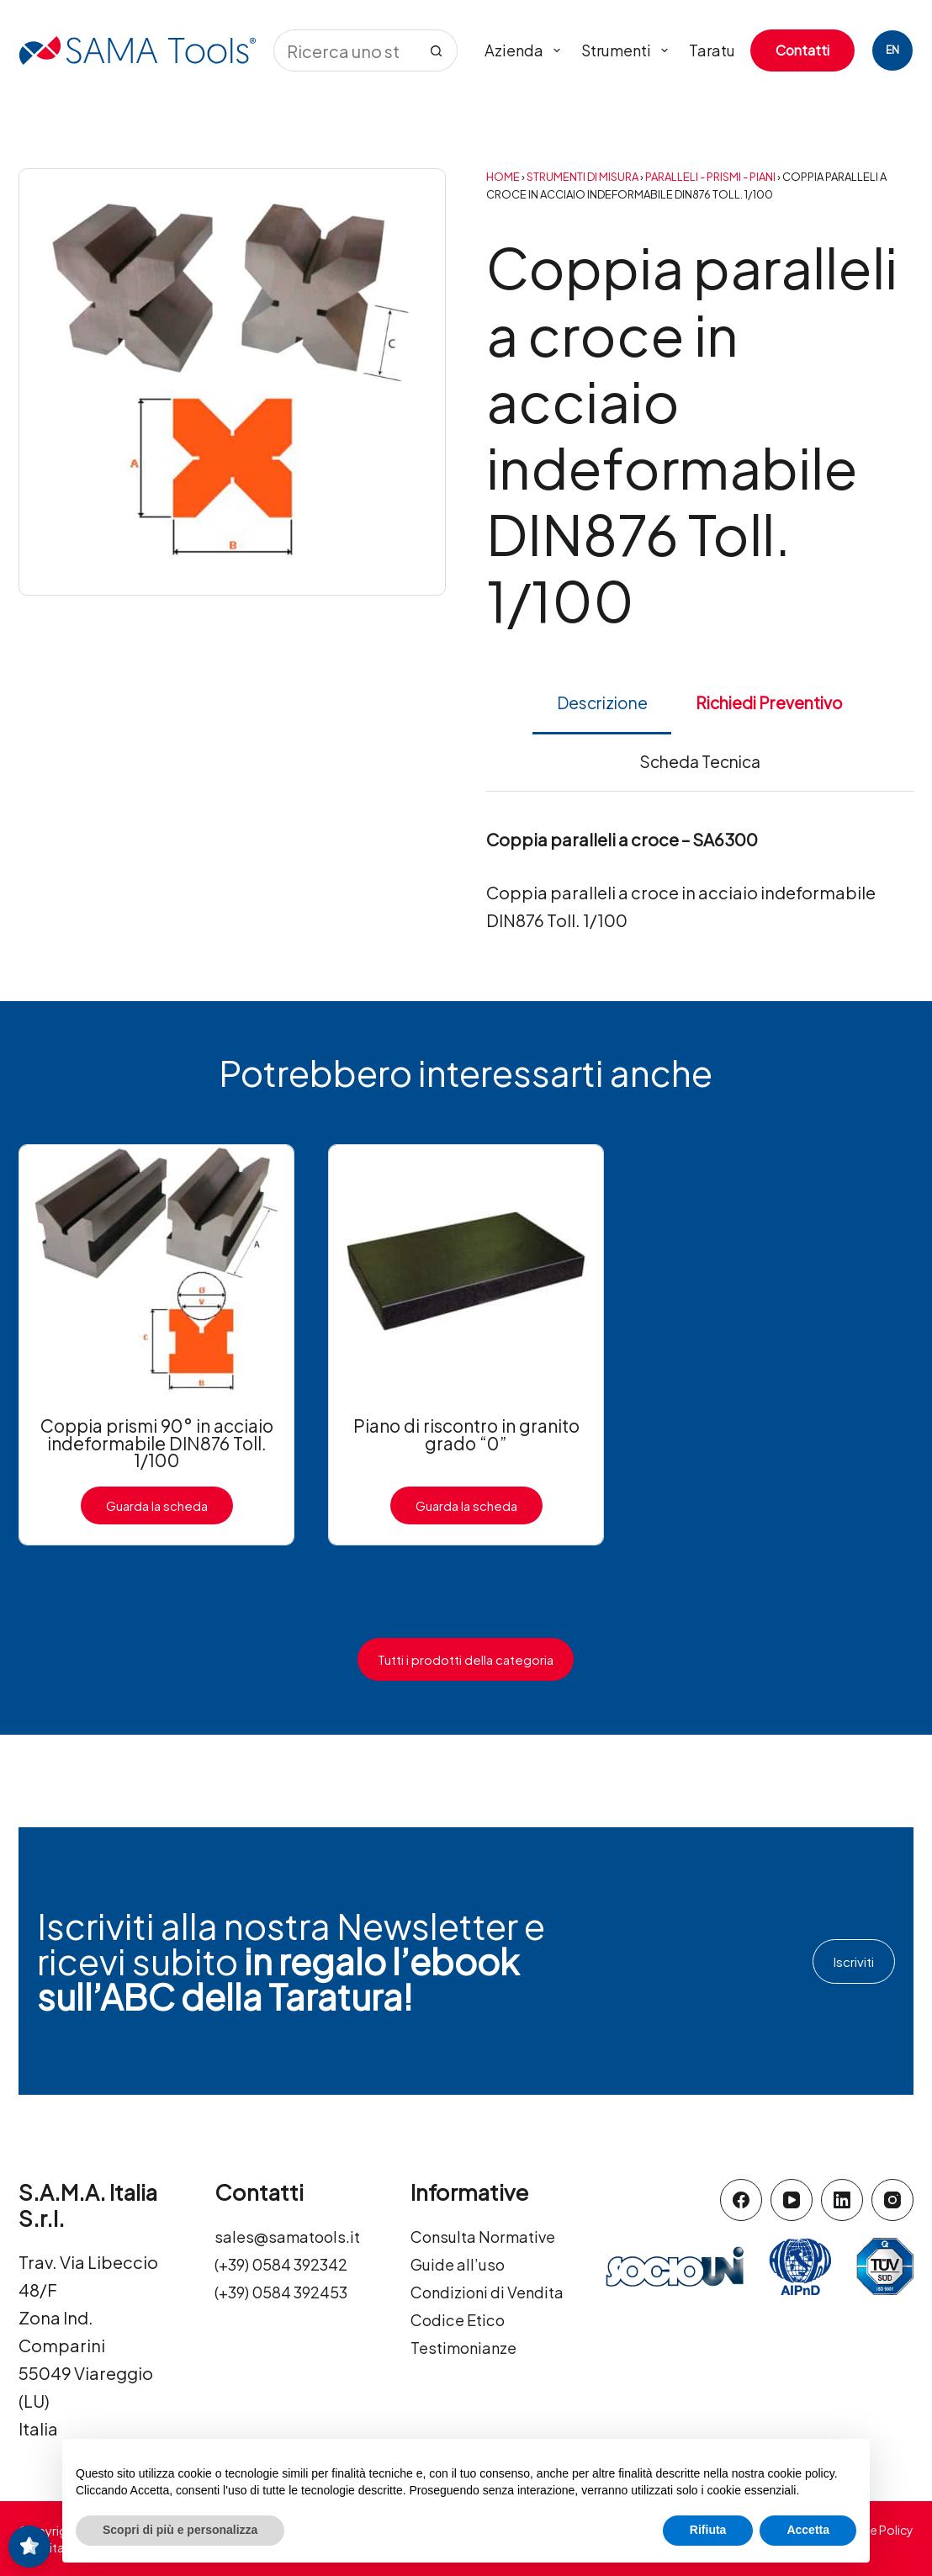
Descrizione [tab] (602, 702)
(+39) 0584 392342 (289, 2291)
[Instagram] (892, 2200)
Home (503, 176)
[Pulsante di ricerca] (437, 50)
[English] (892, 50)
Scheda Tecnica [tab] (699, 761)
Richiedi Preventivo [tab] (769, 702)
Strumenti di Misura (582, 176)
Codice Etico (462, 2374)
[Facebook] (741, 2200)
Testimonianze (469, 2402)
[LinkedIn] (842, 2200)
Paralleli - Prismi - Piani (710, 176)
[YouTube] (791, 2200)
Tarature (719, 50)
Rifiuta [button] (708, 2529)
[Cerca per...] (344, 50)
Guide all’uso (461, 2291)
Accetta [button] (807, 2529)
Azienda (526, 50)
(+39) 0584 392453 (289, 2319)
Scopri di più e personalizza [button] (180, 2529)
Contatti (802, 50)
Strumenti (628, 50)
